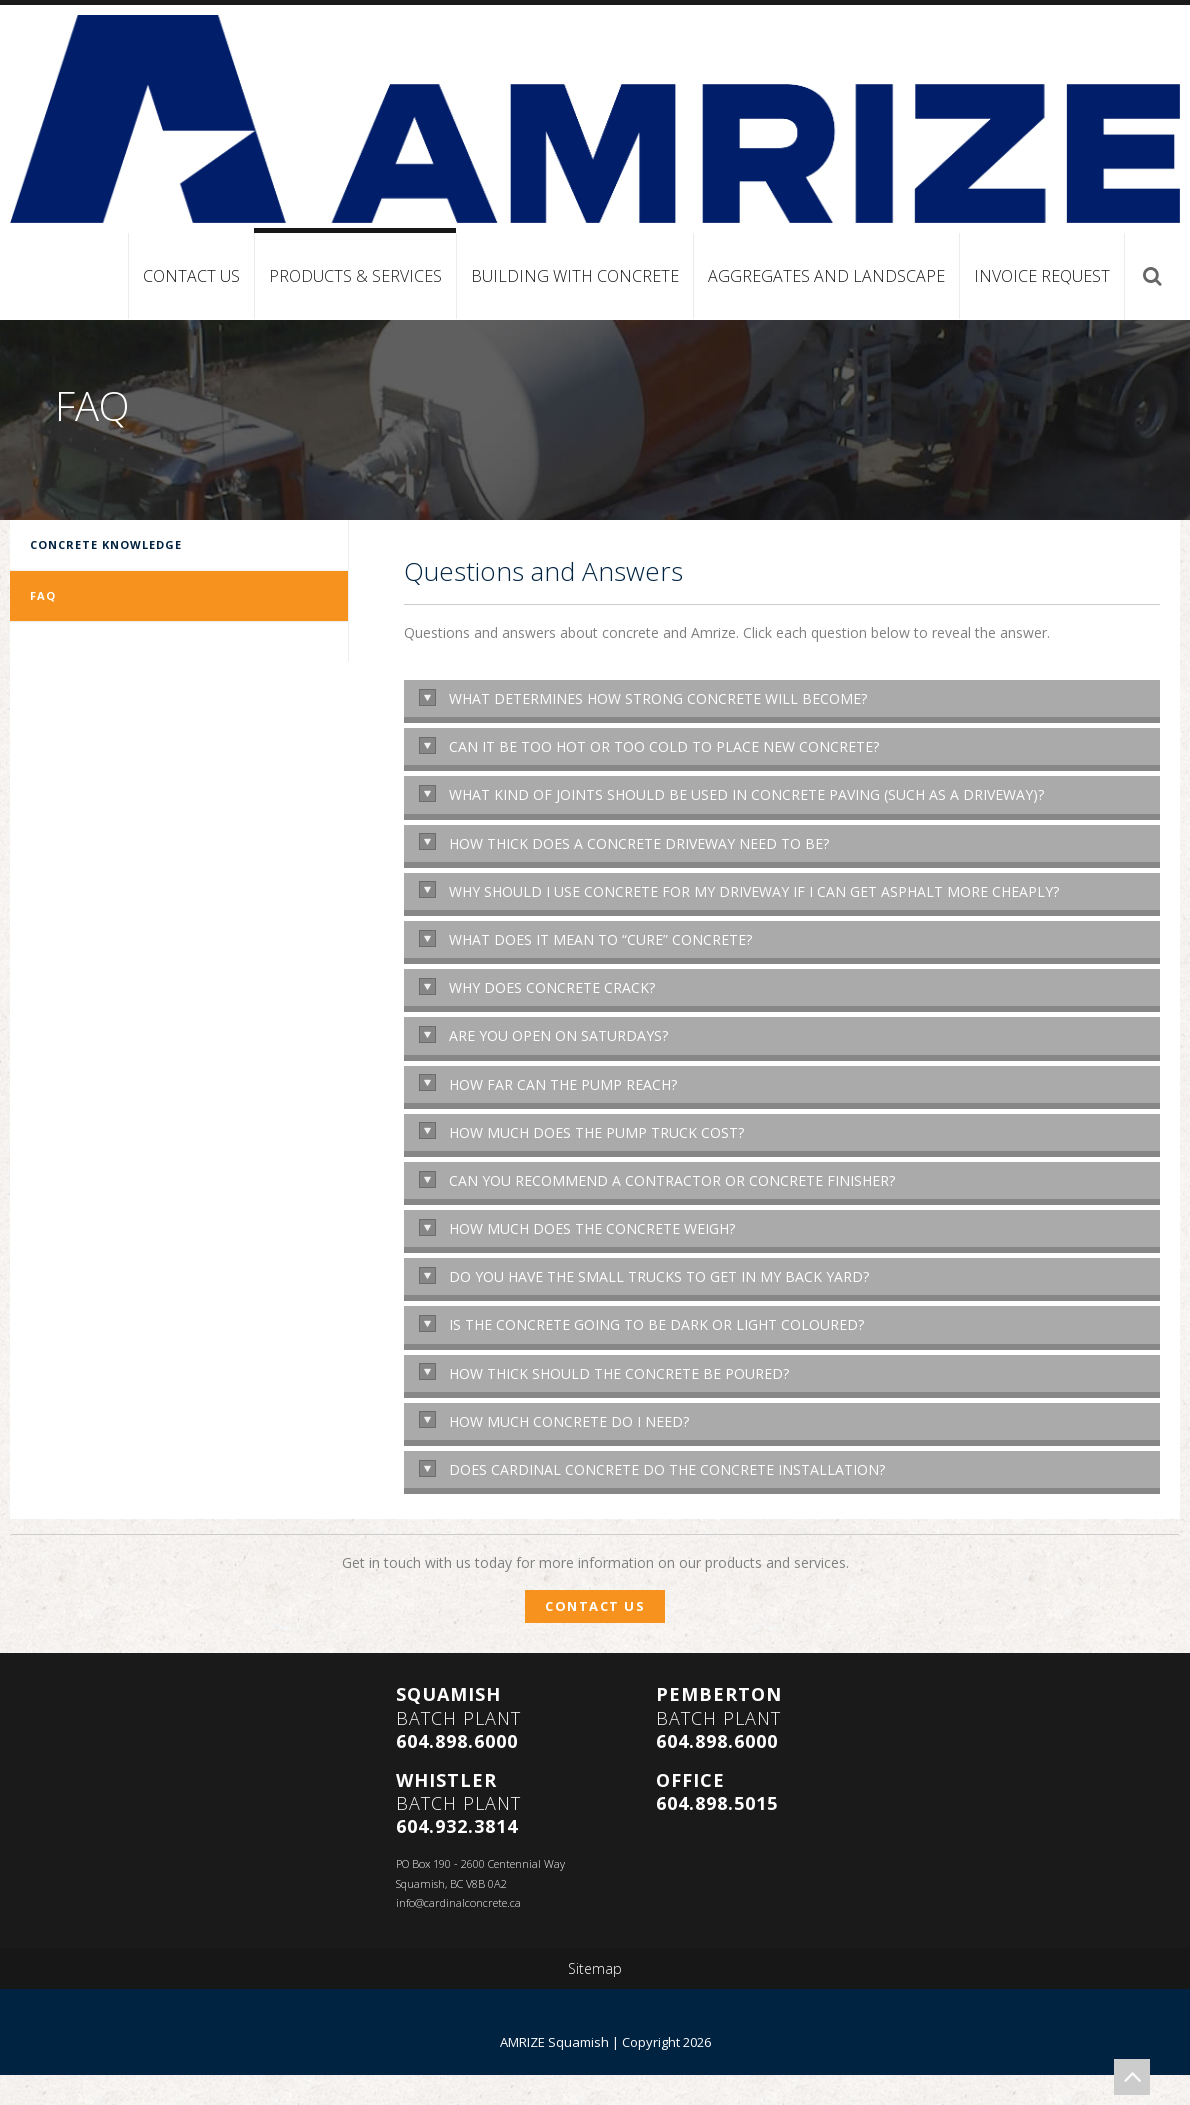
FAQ (43, 595)
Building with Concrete (575, 276)
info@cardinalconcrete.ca (458, 1902)
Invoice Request (1042, 276)
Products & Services (355, 276)
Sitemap (595, 1969)
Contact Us (191, 276)
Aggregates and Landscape (826, 276)
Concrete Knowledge (106, 544)
